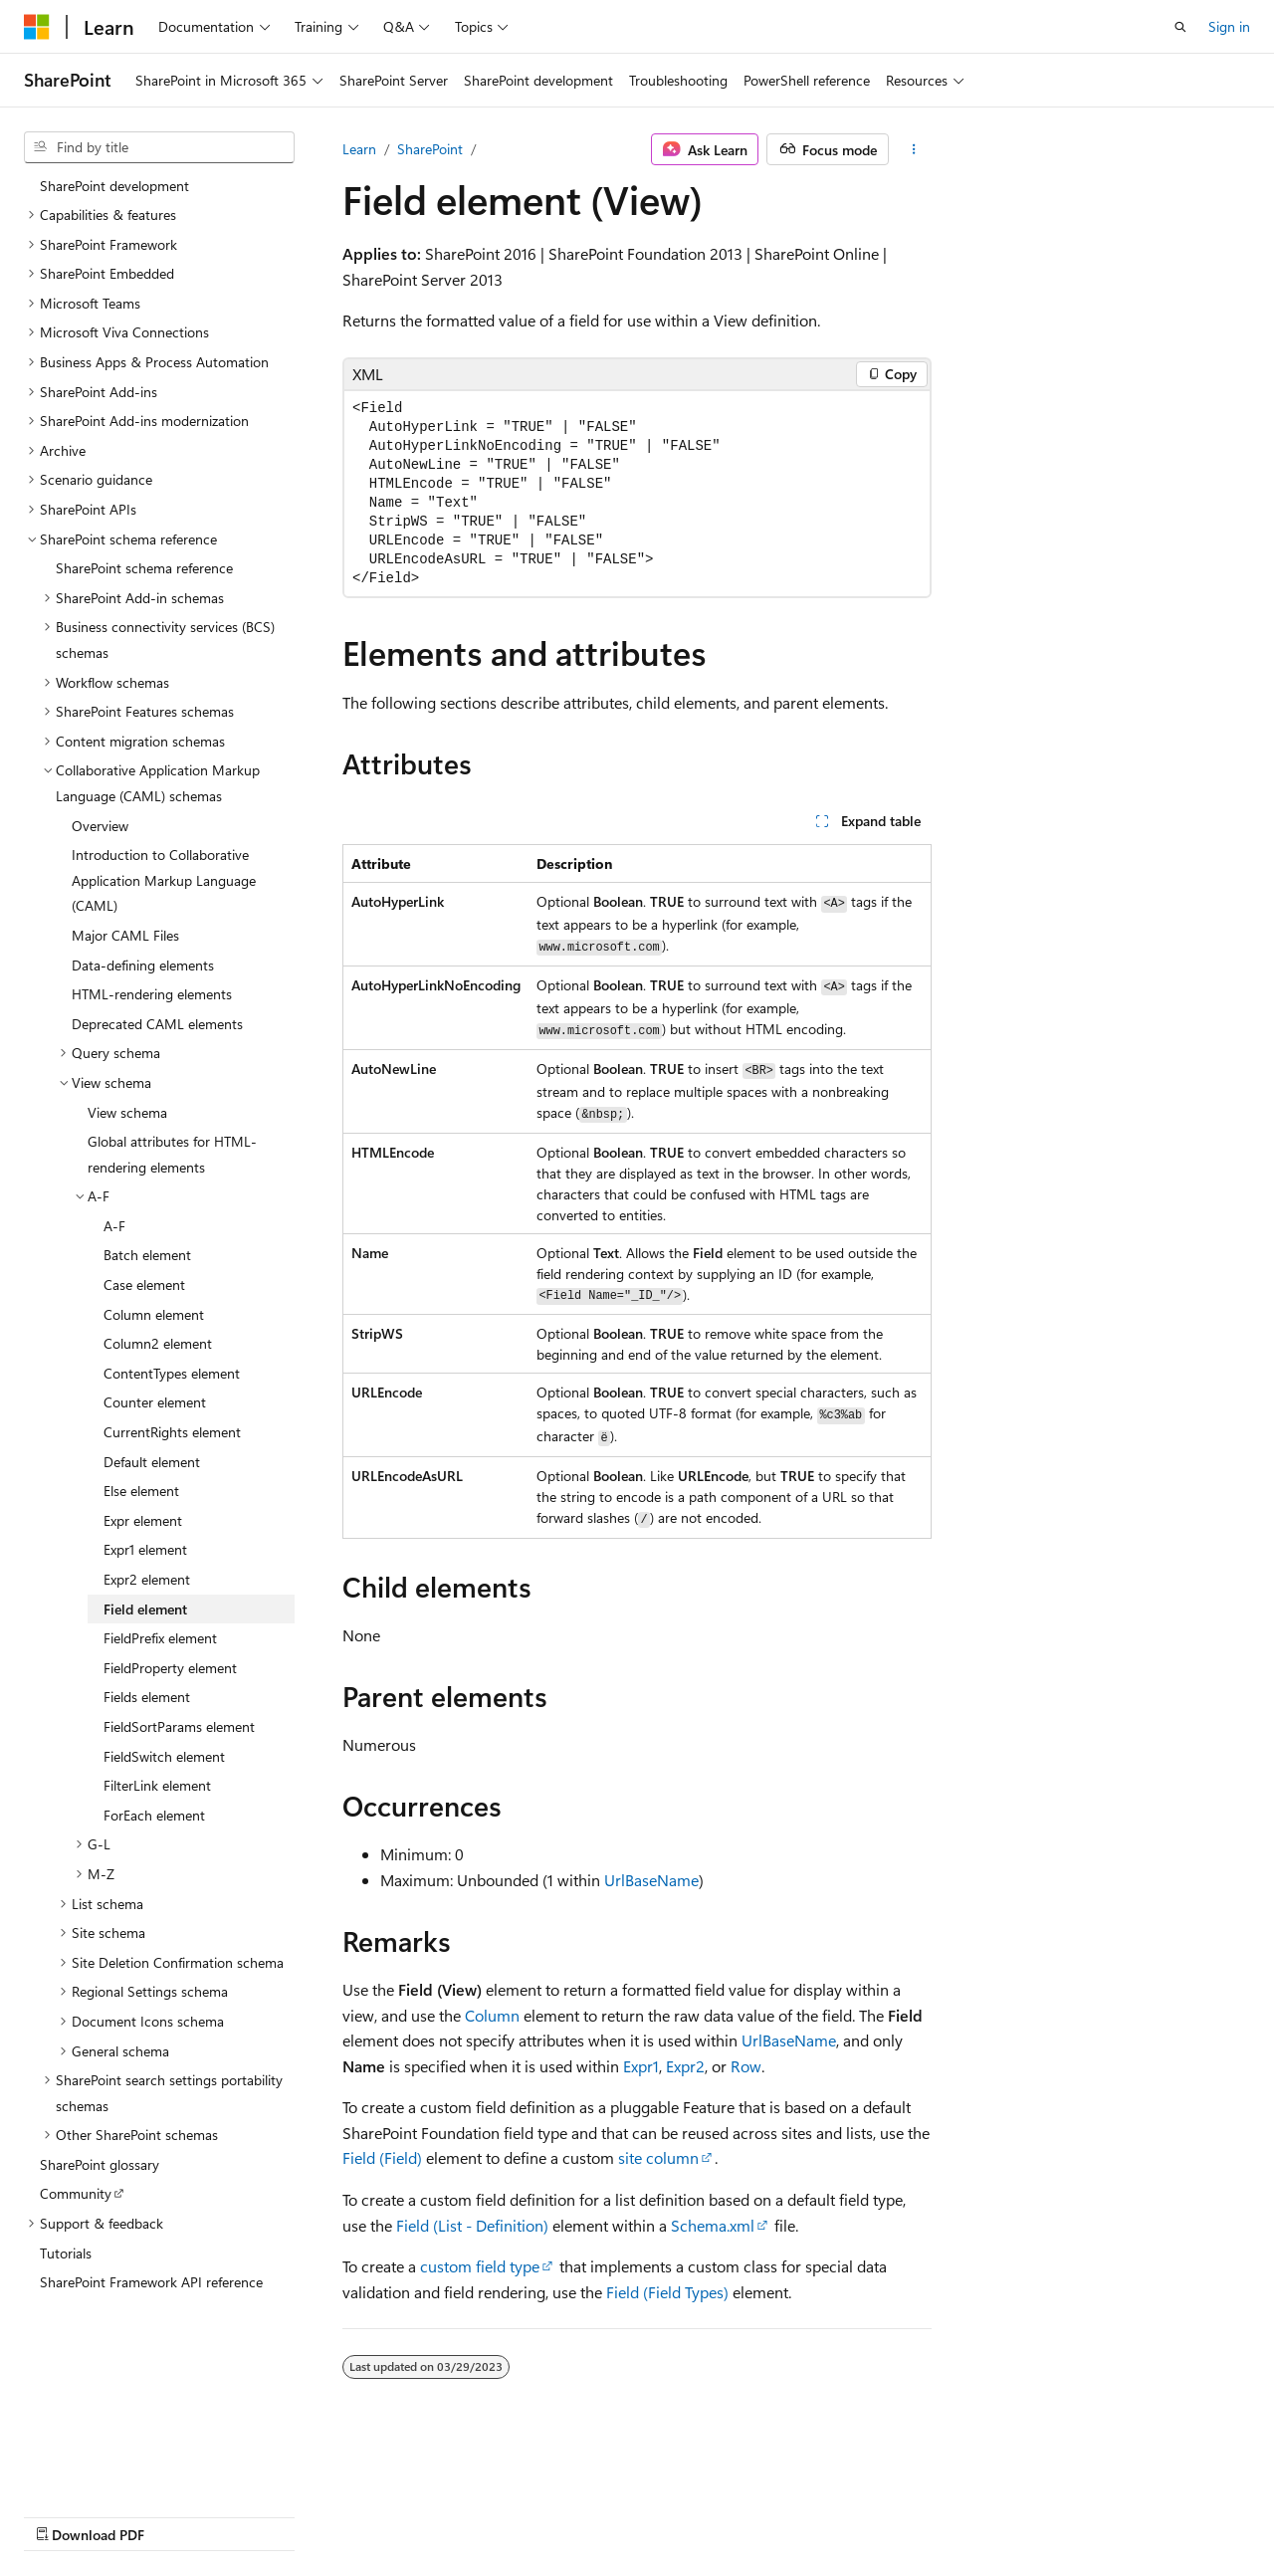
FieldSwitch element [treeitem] (164, 1756)
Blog (271, 2515)
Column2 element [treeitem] (158, 1343)
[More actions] (914, 149)
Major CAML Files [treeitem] (125, 935)
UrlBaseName (651, 1879)
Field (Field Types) (667, 2291)
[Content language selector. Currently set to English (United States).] (115, 2467)
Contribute (356, 2515)
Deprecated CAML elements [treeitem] (157, 1023)
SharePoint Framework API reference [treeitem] (151, 2281)
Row (746, 2065)
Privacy (435, 2515)
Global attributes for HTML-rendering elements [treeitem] (172, 1154)
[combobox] (159, 147)
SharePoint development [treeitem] (114, 185)
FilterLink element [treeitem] (157, 1785)
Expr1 (641, 2065)
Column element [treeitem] (154, 1314)
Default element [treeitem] (152, 1461)
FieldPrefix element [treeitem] (160, 1637)
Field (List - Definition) (472, 2225)
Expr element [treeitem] (143, 1520)
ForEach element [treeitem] (154, 1815)
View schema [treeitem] (127, 1112)
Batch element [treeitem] (147, 1254)
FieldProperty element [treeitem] (170, 1667)
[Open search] (1180, 27)
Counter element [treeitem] (155, 1402)
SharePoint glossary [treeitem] (99, 2164)
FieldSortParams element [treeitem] (179, 1726)
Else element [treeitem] (141, 1490)
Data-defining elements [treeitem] (143, 965)
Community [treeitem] (75, 2193)
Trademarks (632, 2515)
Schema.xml (712, 2225)
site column (658, 2157)
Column (492, 2015)
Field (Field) (382, 2157)
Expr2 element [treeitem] (147, 1579)
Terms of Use (534, 2515)
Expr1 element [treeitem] (145, 1549)
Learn (359, 148)
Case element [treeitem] (144, 1284)
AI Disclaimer (64, 2515)
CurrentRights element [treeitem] (172, 1431)
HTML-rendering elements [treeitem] (152, 993)
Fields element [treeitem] (147, 1696)
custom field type (479, 2265)
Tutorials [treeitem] (66, 2253)
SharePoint (430, 148)
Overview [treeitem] (100, 825)
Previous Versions (180, 2515)
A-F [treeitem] (114, 1225)
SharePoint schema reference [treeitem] (144, 567)
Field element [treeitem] (145, 1609)
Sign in (1229, 26)
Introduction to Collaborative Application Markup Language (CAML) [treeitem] (164, 880)
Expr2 (685, 2065)
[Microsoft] (37, 27)
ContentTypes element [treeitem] (172, 1373)
